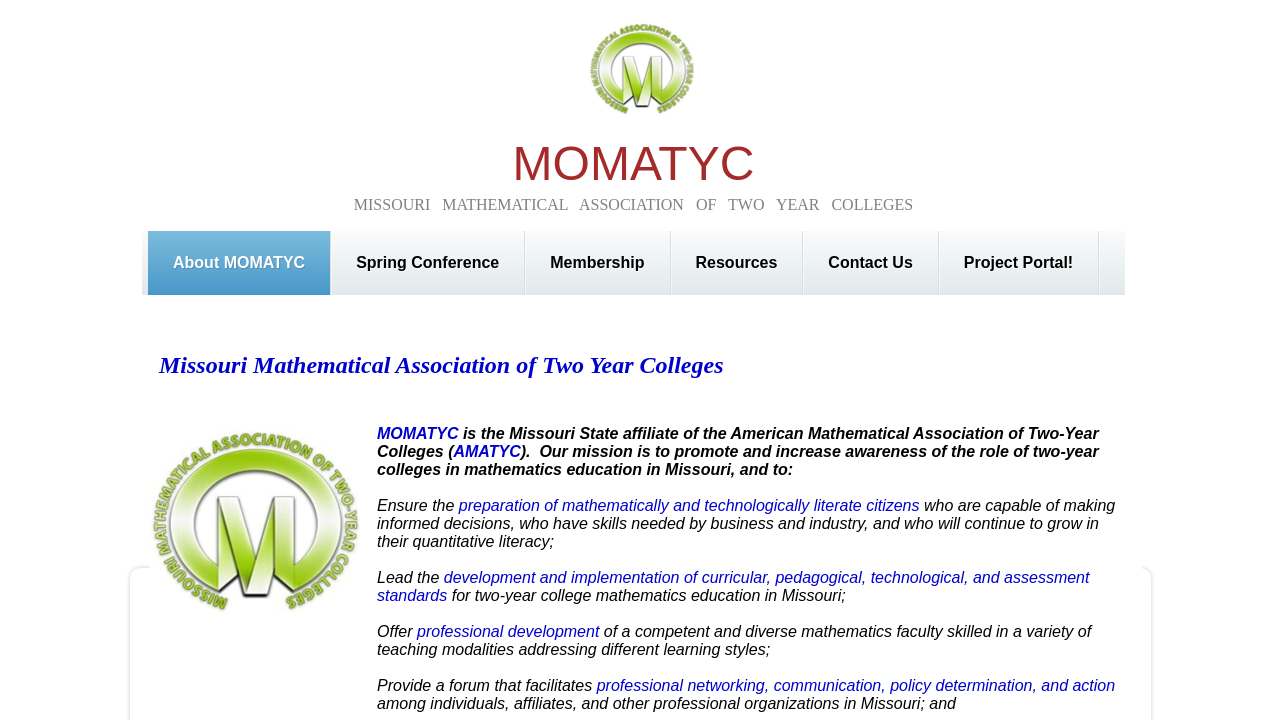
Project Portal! (1018, 262)
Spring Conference (427, 262)
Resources (737, 262)
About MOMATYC (239, 262)
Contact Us (870, 262)
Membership (597, 262)
